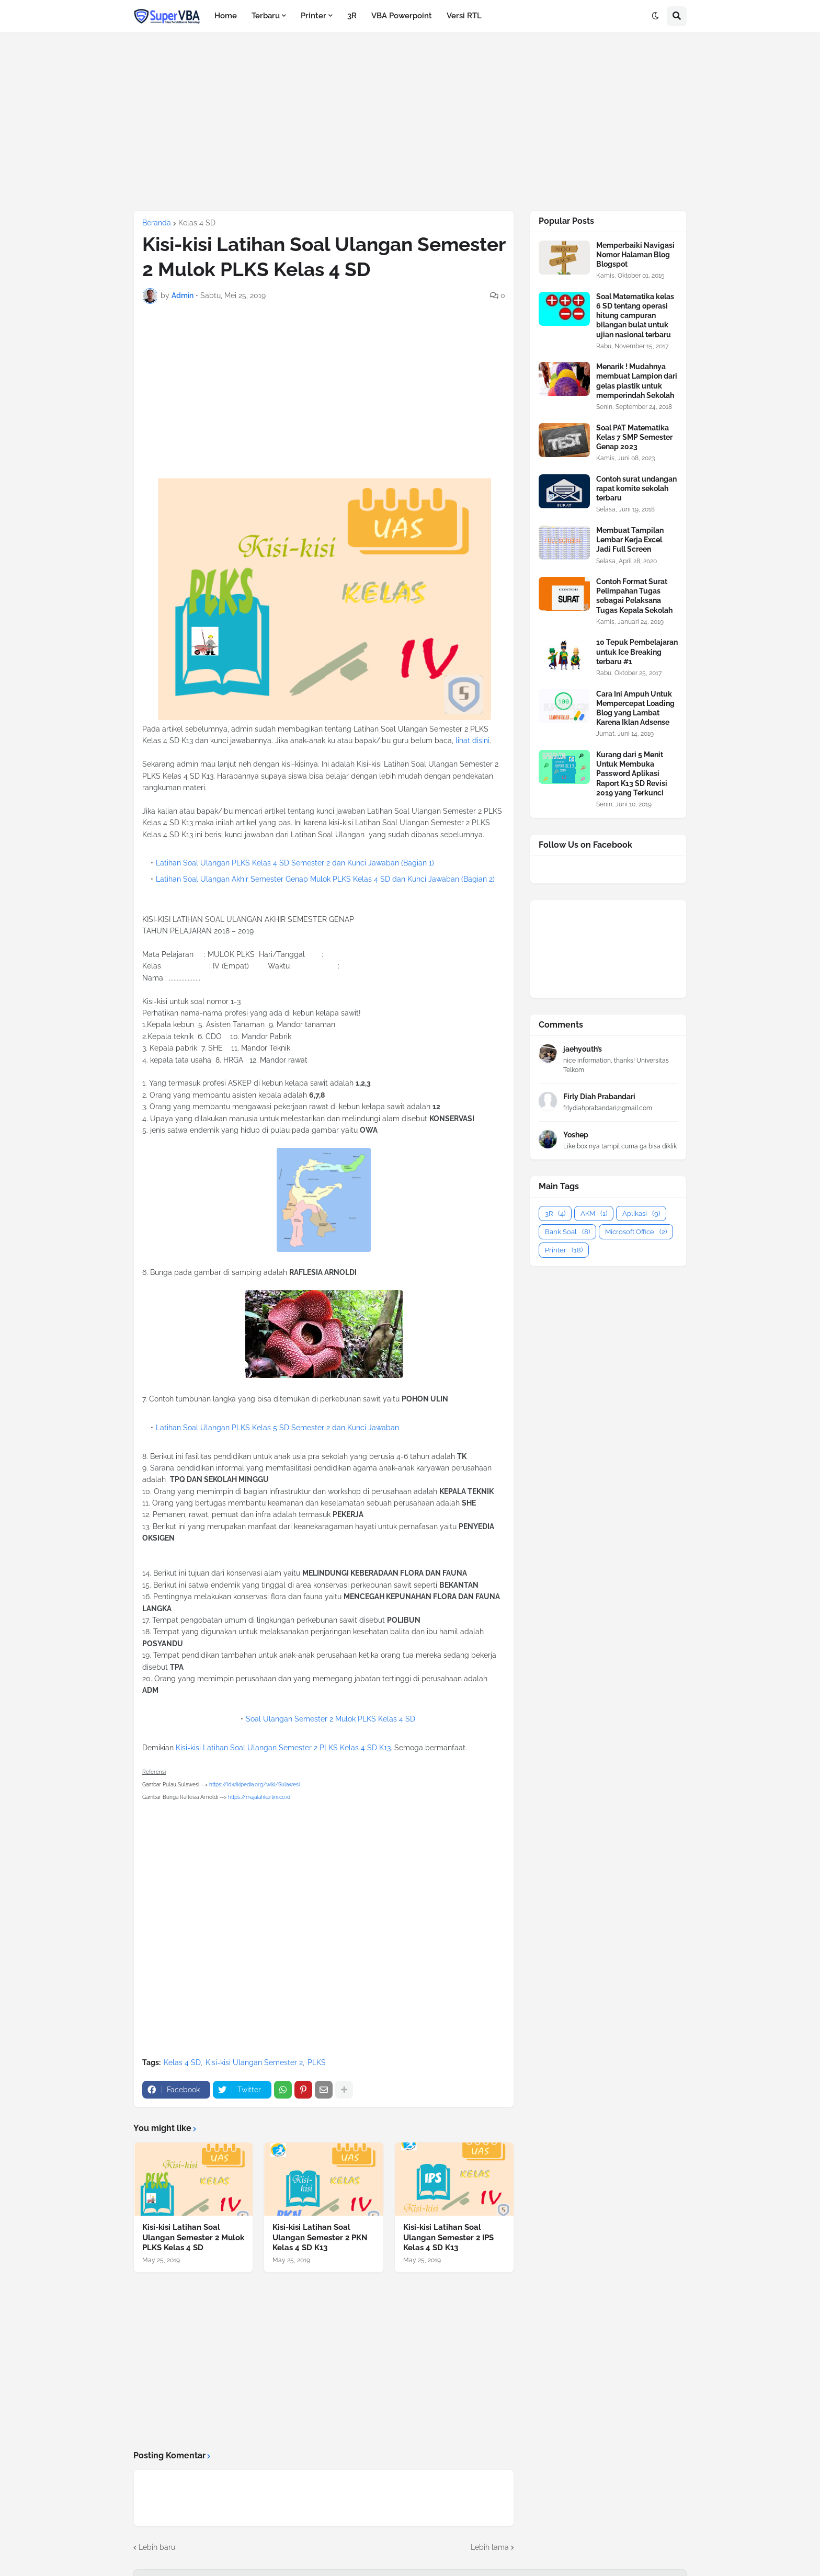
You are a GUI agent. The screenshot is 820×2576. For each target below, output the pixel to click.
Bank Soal (567, 1232)
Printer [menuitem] (313, 15)
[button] (655, 16)
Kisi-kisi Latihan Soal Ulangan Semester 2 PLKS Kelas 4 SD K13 (283, 1747)
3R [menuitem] (352, 15)
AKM (593, 1213)
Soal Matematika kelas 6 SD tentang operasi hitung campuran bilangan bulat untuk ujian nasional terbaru (635, 315)
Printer (564, 1250)
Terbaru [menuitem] (266, 15)
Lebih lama (490, 2547)
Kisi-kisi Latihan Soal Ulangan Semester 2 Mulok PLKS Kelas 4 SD (193, 2237)
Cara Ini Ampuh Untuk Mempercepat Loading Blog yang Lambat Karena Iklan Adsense (635, 708)
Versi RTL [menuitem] (464, 15)
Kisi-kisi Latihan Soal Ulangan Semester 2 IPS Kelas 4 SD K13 (448, 2237)
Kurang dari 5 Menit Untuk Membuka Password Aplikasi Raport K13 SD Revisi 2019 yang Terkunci (631, 773)
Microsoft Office (636, 1232)
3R (555, 1213)
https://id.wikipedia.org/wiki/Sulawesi (254, 1784)
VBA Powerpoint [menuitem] (401, 15)
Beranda (156, 222)
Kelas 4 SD (196, 222)
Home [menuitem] (225, 15)
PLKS (317, 2062)
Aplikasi (641, 1213)
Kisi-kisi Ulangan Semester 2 (254, 2062)
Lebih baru (157, 2547)
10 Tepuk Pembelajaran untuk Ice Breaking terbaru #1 (637, 651)
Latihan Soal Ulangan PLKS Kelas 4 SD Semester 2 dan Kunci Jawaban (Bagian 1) (295, 863)
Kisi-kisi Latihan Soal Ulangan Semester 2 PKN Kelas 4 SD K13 (319, 2237)
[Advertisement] (410, 121)
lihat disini (472, 740)
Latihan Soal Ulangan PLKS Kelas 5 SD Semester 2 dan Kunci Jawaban (277, 1427)
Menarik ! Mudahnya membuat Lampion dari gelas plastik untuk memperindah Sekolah (636, 381)
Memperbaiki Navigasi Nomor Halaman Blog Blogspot (635, 254)
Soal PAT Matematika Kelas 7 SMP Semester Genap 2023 (634, 437)
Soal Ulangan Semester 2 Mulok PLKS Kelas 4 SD (330, 1719)
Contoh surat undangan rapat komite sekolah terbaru (636, 488)
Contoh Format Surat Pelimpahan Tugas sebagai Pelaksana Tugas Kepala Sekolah (634, 595)
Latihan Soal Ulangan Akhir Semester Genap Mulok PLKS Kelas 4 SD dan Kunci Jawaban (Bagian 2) (325, 879)
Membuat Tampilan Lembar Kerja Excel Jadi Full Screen (630, 539)
